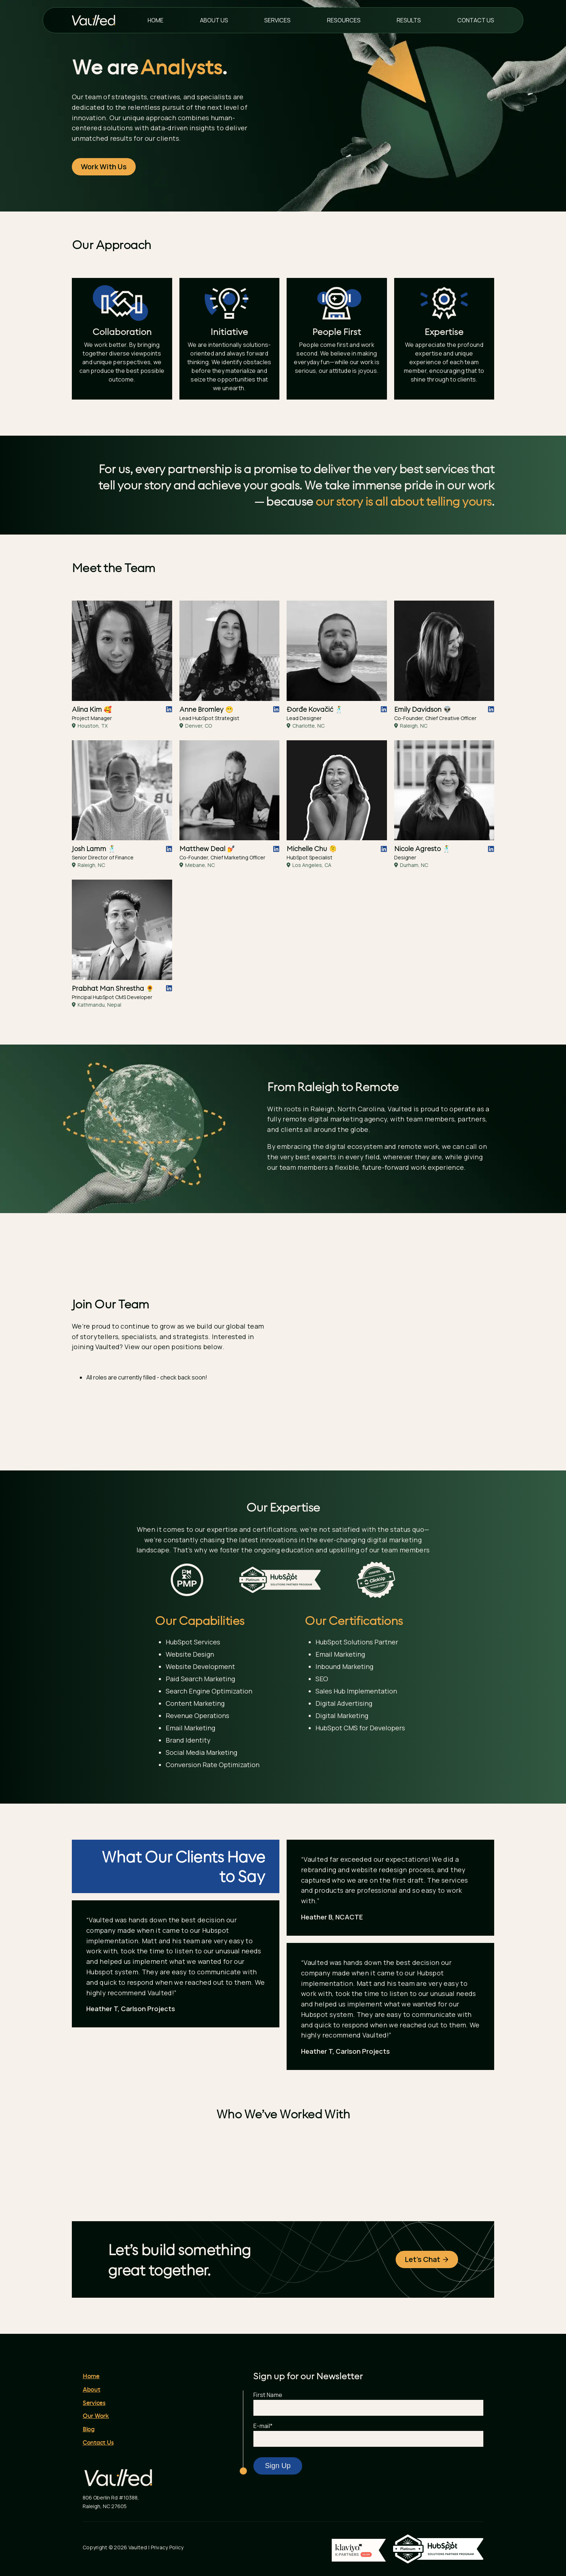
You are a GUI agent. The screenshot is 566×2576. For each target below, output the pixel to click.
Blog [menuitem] (89, 2451)
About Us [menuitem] (214, 20)
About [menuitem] (91, 2411)
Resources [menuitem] (344, 20)
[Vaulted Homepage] (99, 20)
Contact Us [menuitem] (475, 20)
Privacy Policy (167, 2569)
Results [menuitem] (409, 20)
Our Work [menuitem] (96, 2438)
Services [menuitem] (277, 20)
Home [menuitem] (156, 20)
